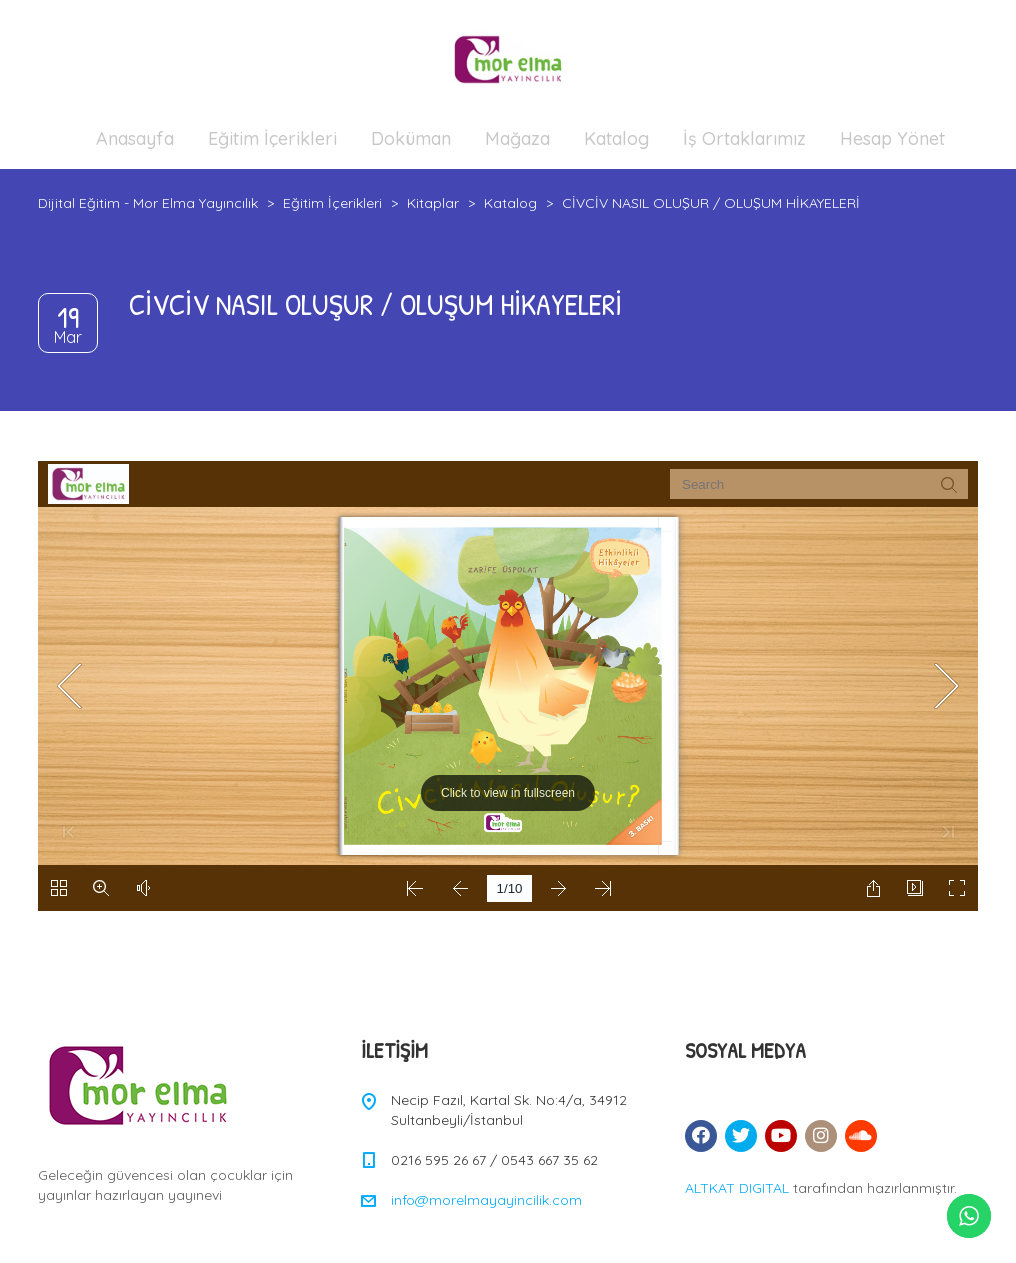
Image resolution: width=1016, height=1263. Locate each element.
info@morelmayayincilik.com (486, 1200)
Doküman (411, 138)
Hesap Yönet (892, 138)
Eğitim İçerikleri (272, 138)
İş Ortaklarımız (744, 138)
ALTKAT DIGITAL (737, 1188)
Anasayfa (135, 138)
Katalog (616, 138)
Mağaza (517, 138)
